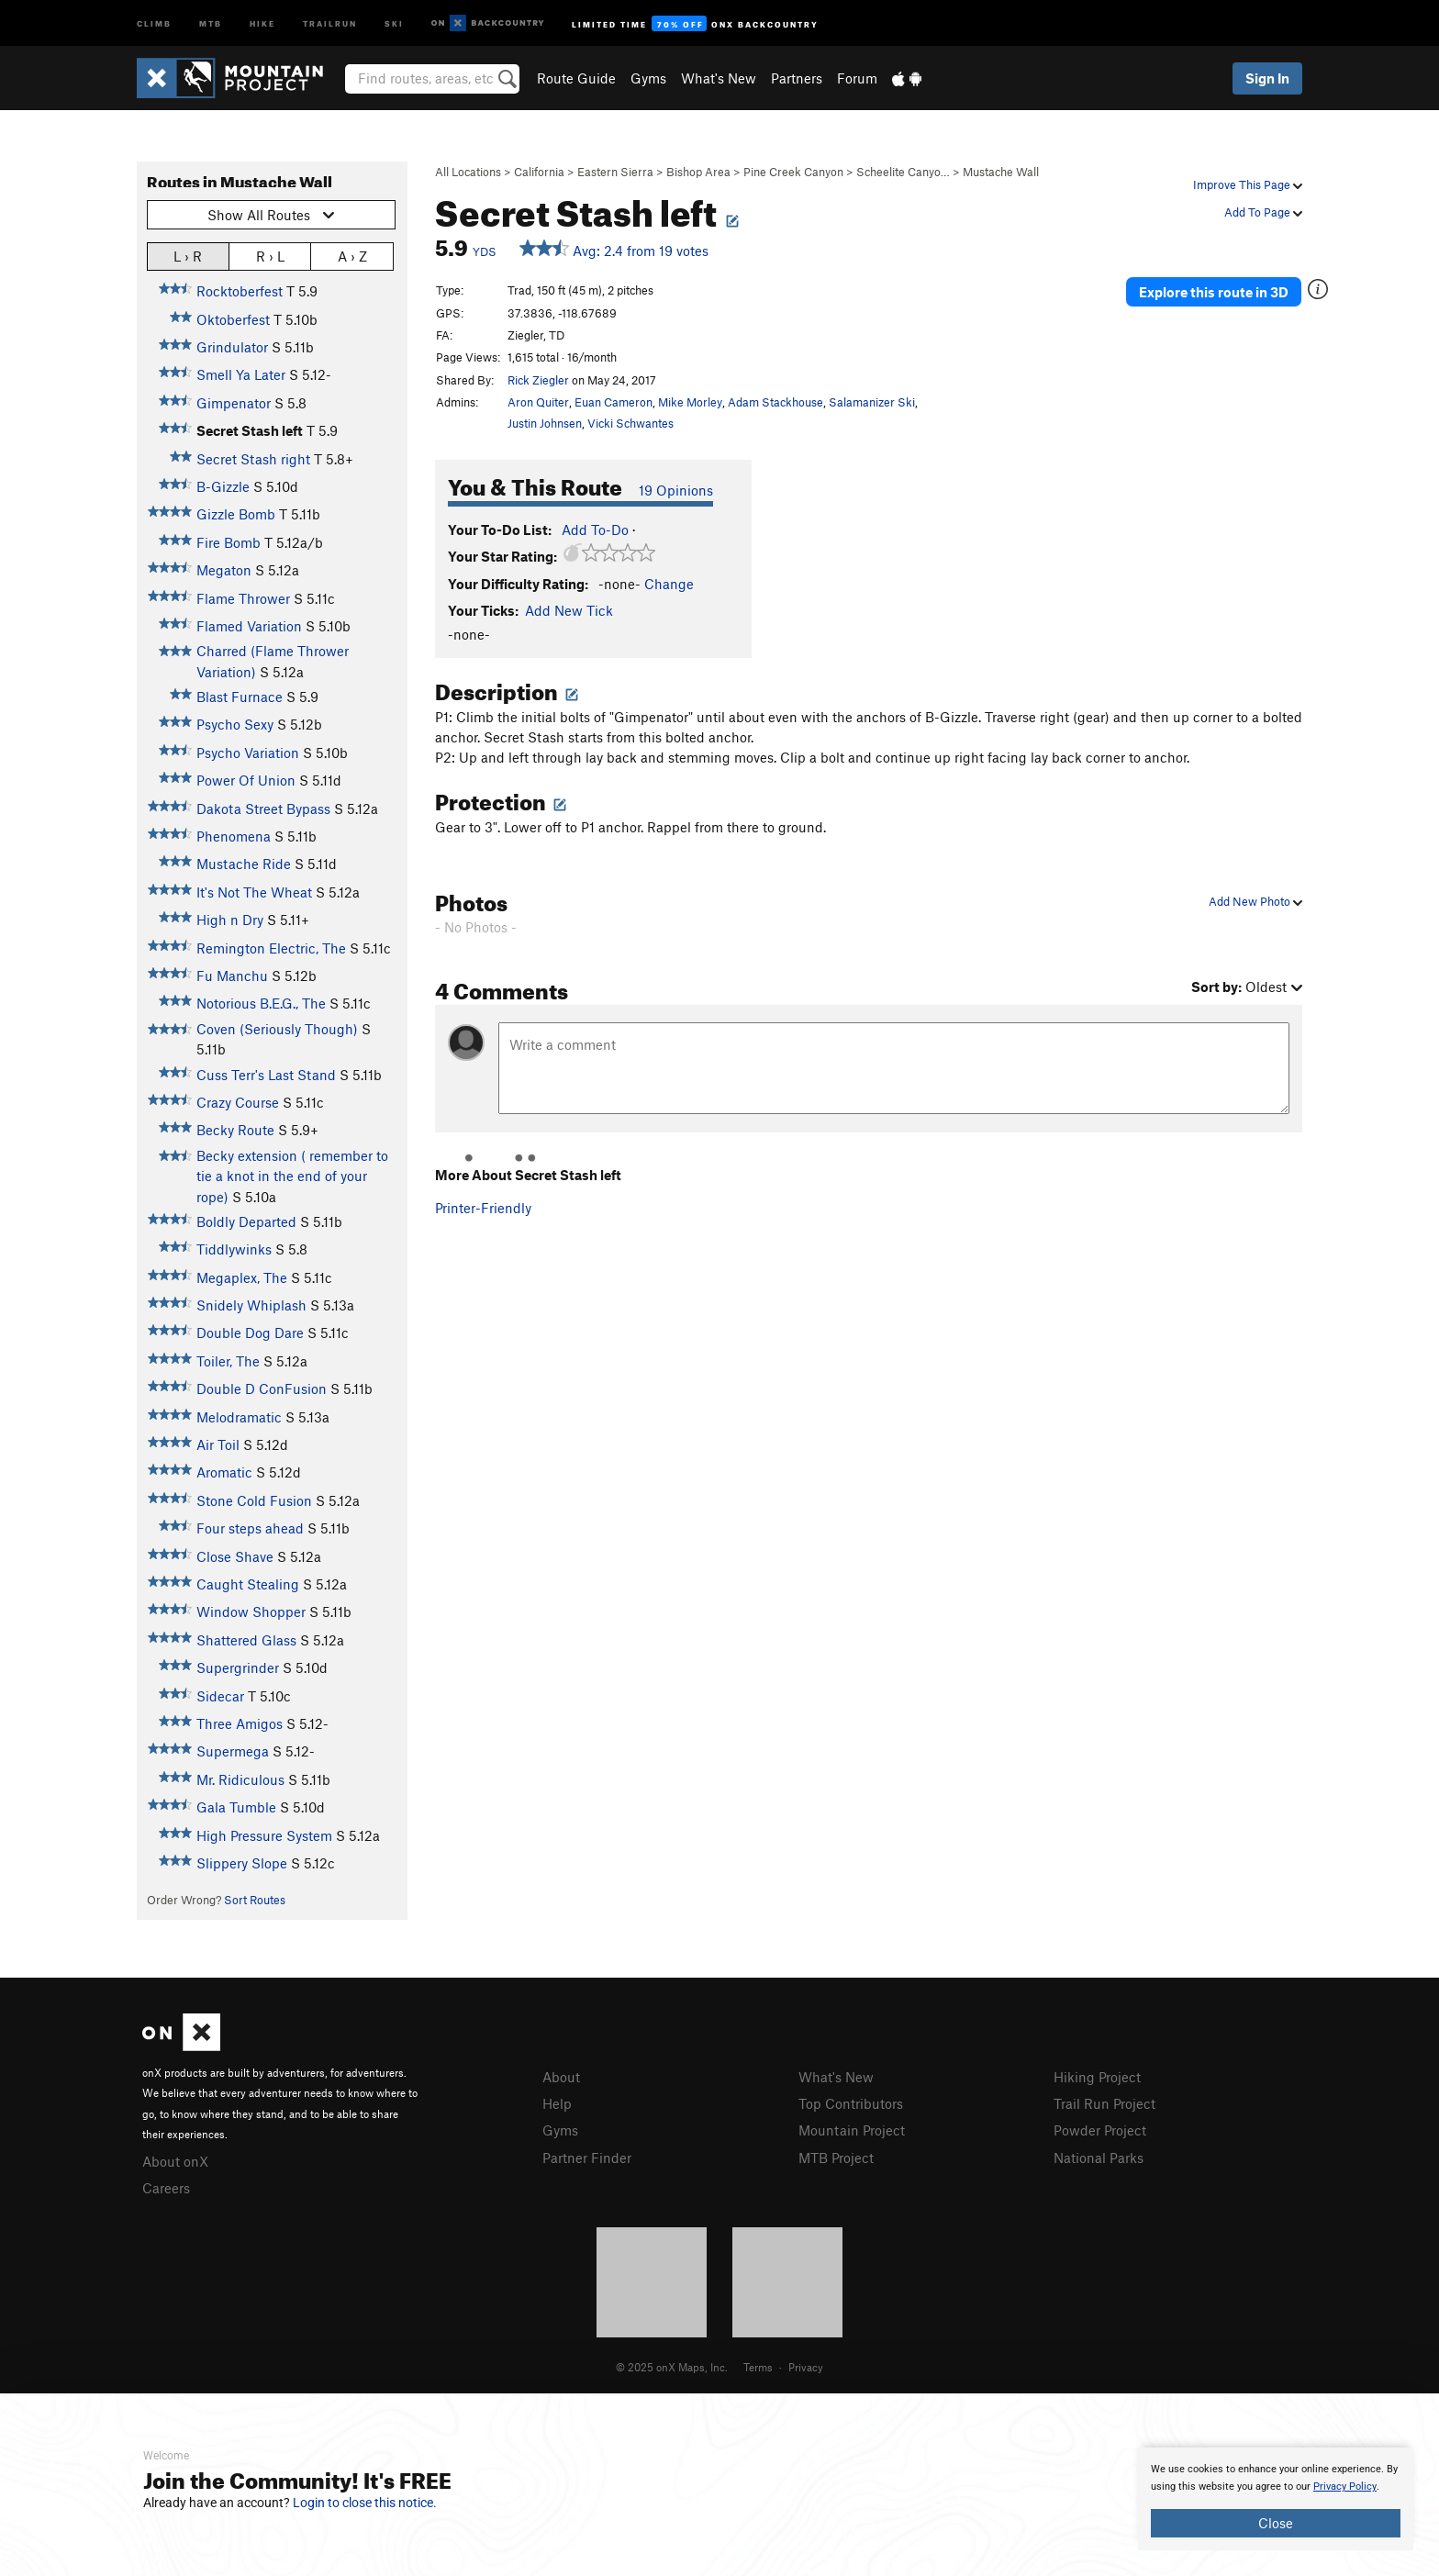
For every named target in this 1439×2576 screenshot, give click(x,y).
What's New (718, 78)
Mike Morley (690, 402)
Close (1275, 2523)
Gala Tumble (236, 1807)
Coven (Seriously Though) (277, 1028)
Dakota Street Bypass (263, 808)
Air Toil (218, 1444)
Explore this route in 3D (1213, 292)
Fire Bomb (228, 542)
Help (557, 2103)
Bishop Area (698, 171)
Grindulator (232, 347)
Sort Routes (254, 1899)
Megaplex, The (241, 1277)
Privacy (805, 2366)
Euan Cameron (613, 402)
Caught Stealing (247, 1584)
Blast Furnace (239, 696)
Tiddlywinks (234, 1249)
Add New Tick (569, 610)
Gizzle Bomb (235, 514)
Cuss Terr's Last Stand (266, 1074)
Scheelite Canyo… (903, 171)
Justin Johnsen (545, 423)
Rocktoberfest (239, 291)
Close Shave (234, 1556)
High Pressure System (264, 1835)
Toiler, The (228, 1361)
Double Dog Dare (250, 1332)
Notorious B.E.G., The (261, 1003)
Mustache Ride (243, 863)
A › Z (352, 255)
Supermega (232, 1751)
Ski (394, 22)
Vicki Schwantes (630, 423)
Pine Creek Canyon (793, 171)
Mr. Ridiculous (240, 1779)
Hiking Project (1097, 2077)
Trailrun (330, 22)
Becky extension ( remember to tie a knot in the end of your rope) (292, 1176)
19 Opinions (676, 490)
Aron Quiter (538, 402)
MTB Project (836, 2157)
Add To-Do (595, 529)
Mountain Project (851, 2130)
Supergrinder (237, 1667)
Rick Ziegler (538, 380)
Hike (262, 22)
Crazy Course (237, 1102)
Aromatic (224, 1472)
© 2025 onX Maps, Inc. (672, 2366)
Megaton (223, 570)
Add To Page (1263, 212)
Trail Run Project (1104, 2103)
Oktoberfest (233, 319)
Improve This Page (1247, 184)
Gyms (648, 78)
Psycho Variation (247, 752)
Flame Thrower (243, 598)
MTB (210, 22)
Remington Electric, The (271, 948)
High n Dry (229, 919)
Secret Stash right (253, 459)
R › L (270, 255)
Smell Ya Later (240, 374)
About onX (175, 2161)
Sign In (1267, 78)
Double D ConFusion (261, 1388)
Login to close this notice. (365, 2502)
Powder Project (1100, 2130)
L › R (187, 255)
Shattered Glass (246, 1640)
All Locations (468, 171)
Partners (796, 78)
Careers (166, 2188)
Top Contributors (850, 2103)
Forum (857, 78)
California (539, 171)
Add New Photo (1255, 901)
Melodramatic (239, 1417)
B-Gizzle (223, 486)
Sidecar (220, 1696)
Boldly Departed (246, 1221)
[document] (1275, 2498)
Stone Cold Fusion (254, 1500)
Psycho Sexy (234, 724)
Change (669, 583)
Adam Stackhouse (775, 402)
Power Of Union (246, 780)
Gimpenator (233, 403)
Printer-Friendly (483, 1207)
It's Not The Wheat (254, 892)
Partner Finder (586, 2157)
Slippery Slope (241, 1863)
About (561, 2077)
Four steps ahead (250, 1528)
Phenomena (233, 836)
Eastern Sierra (615, 171)
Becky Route (235, 1129)
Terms (758, 2366)
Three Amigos (239, 1723)
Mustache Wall (1001, 171)
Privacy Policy (1345, 2486)
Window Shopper (251, 1611)
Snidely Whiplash (251, 1305)
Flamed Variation (249, 626)
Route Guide (576, 78)
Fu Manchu (232, 975)
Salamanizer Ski (872, 402)
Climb (154, 22)
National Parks (1098, 2157)
